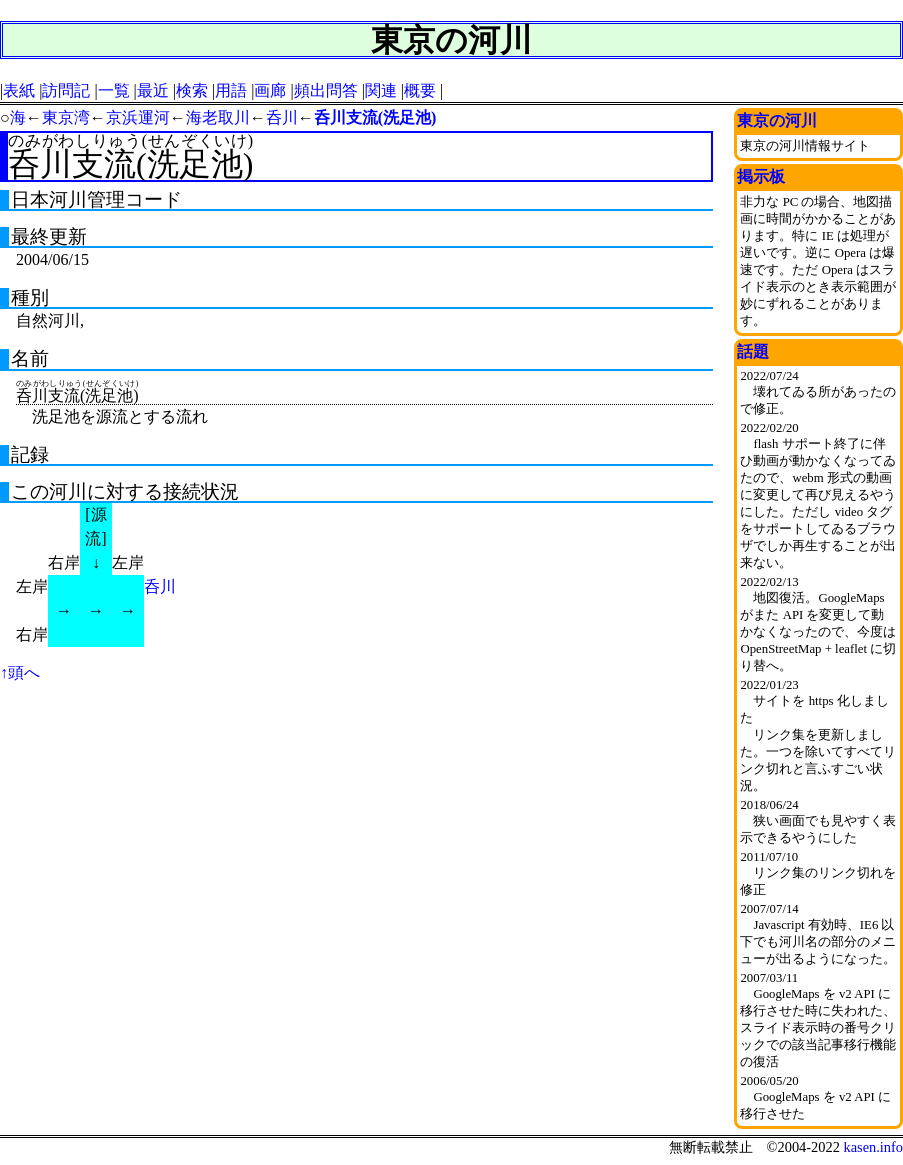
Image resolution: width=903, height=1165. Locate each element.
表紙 (19, 90)
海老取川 (218, 117)
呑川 (282, 117)
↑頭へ (20, 672)
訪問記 (66, 90)
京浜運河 (138, 117)
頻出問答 (326, 90)
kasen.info (873, 1147)
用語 (231, 90)
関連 (381, 90)
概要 (420, 90)
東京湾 (66, 117)
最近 (153, 90)
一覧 (114, 90)
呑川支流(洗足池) (375, 117)
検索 (192, 90)
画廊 (270, 90)
